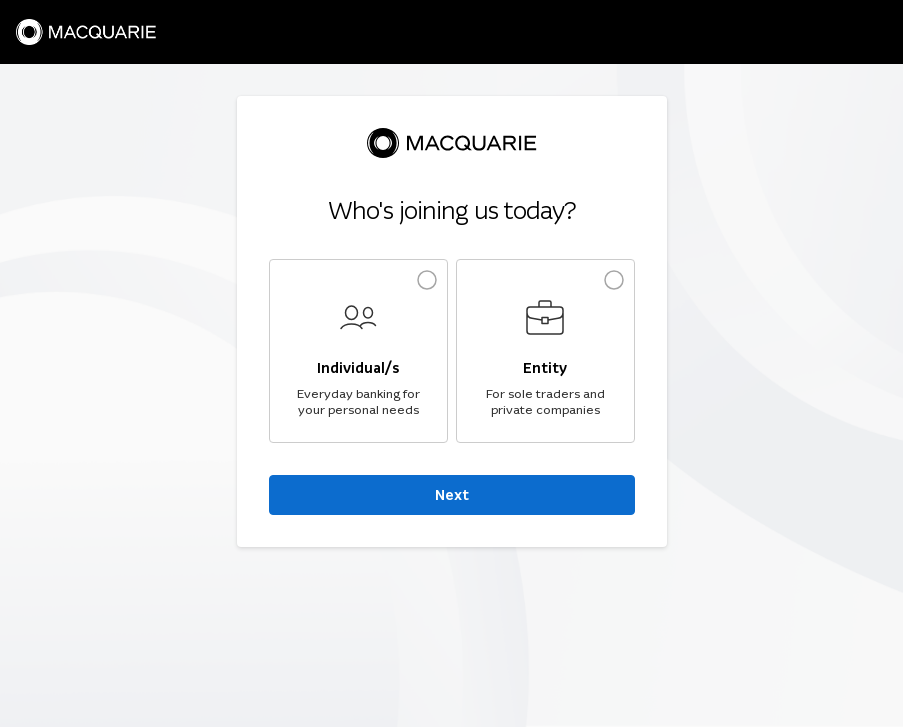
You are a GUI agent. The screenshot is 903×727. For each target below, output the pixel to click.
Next (452, 495)
